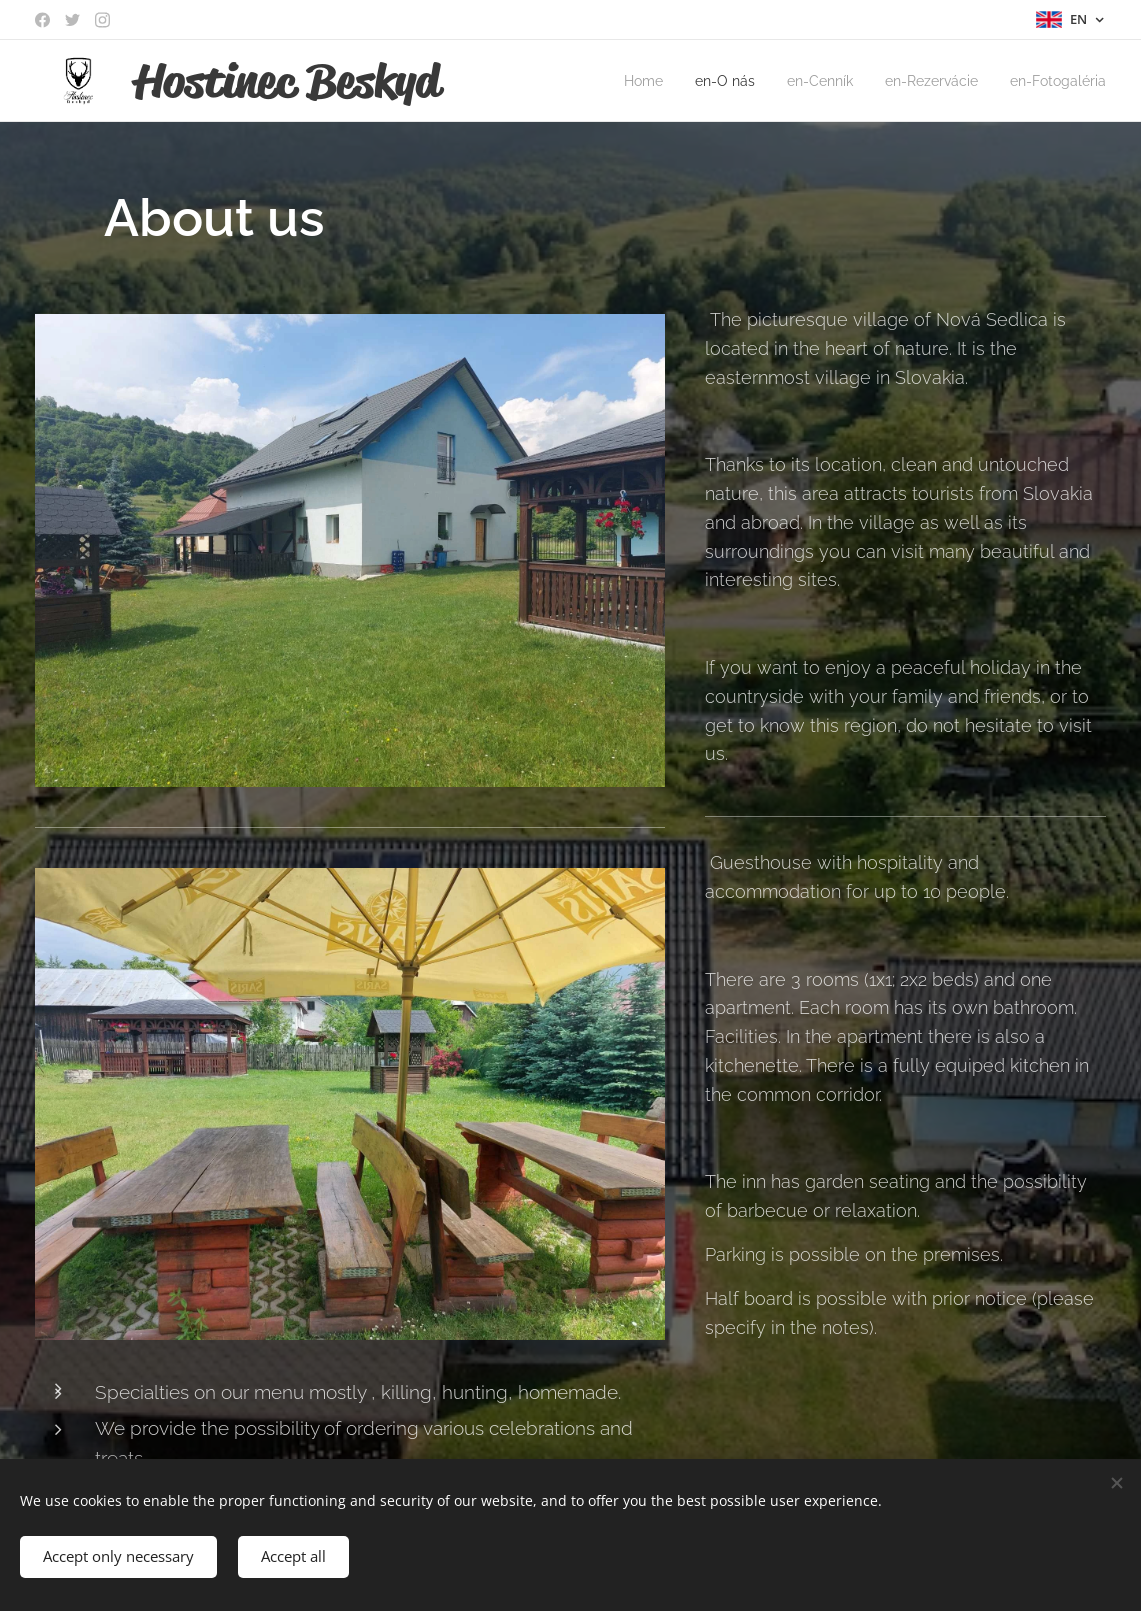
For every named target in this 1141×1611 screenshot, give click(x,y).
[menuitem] (617, 81)
